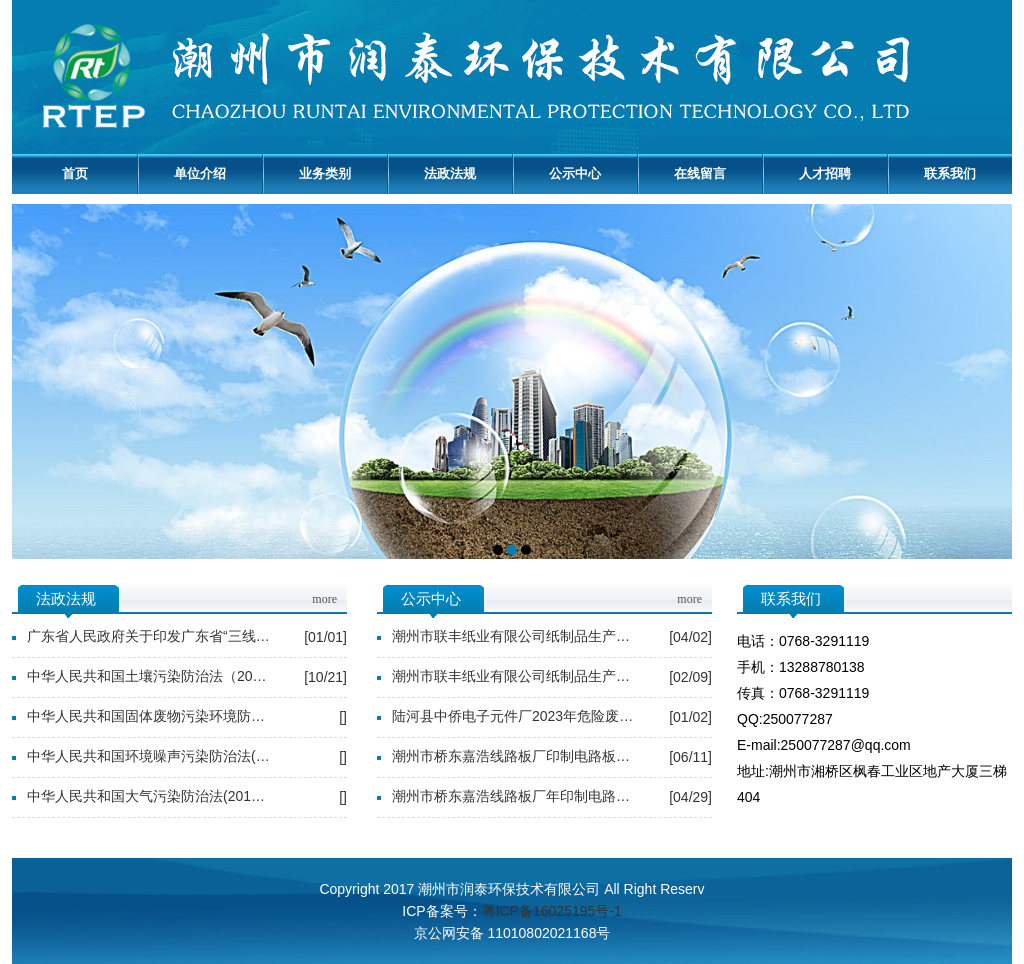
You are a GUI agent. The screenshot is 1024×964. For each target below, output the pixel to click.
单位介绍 (200, 173)
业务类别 (325, 173)
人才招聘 (825, 173)
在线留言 (700, 173)
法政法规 (450, 173)
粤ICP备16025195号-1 (552, 911)
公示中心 (575, 173)
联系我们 (950, 173)
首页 (75, 173)
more (324, 599)
